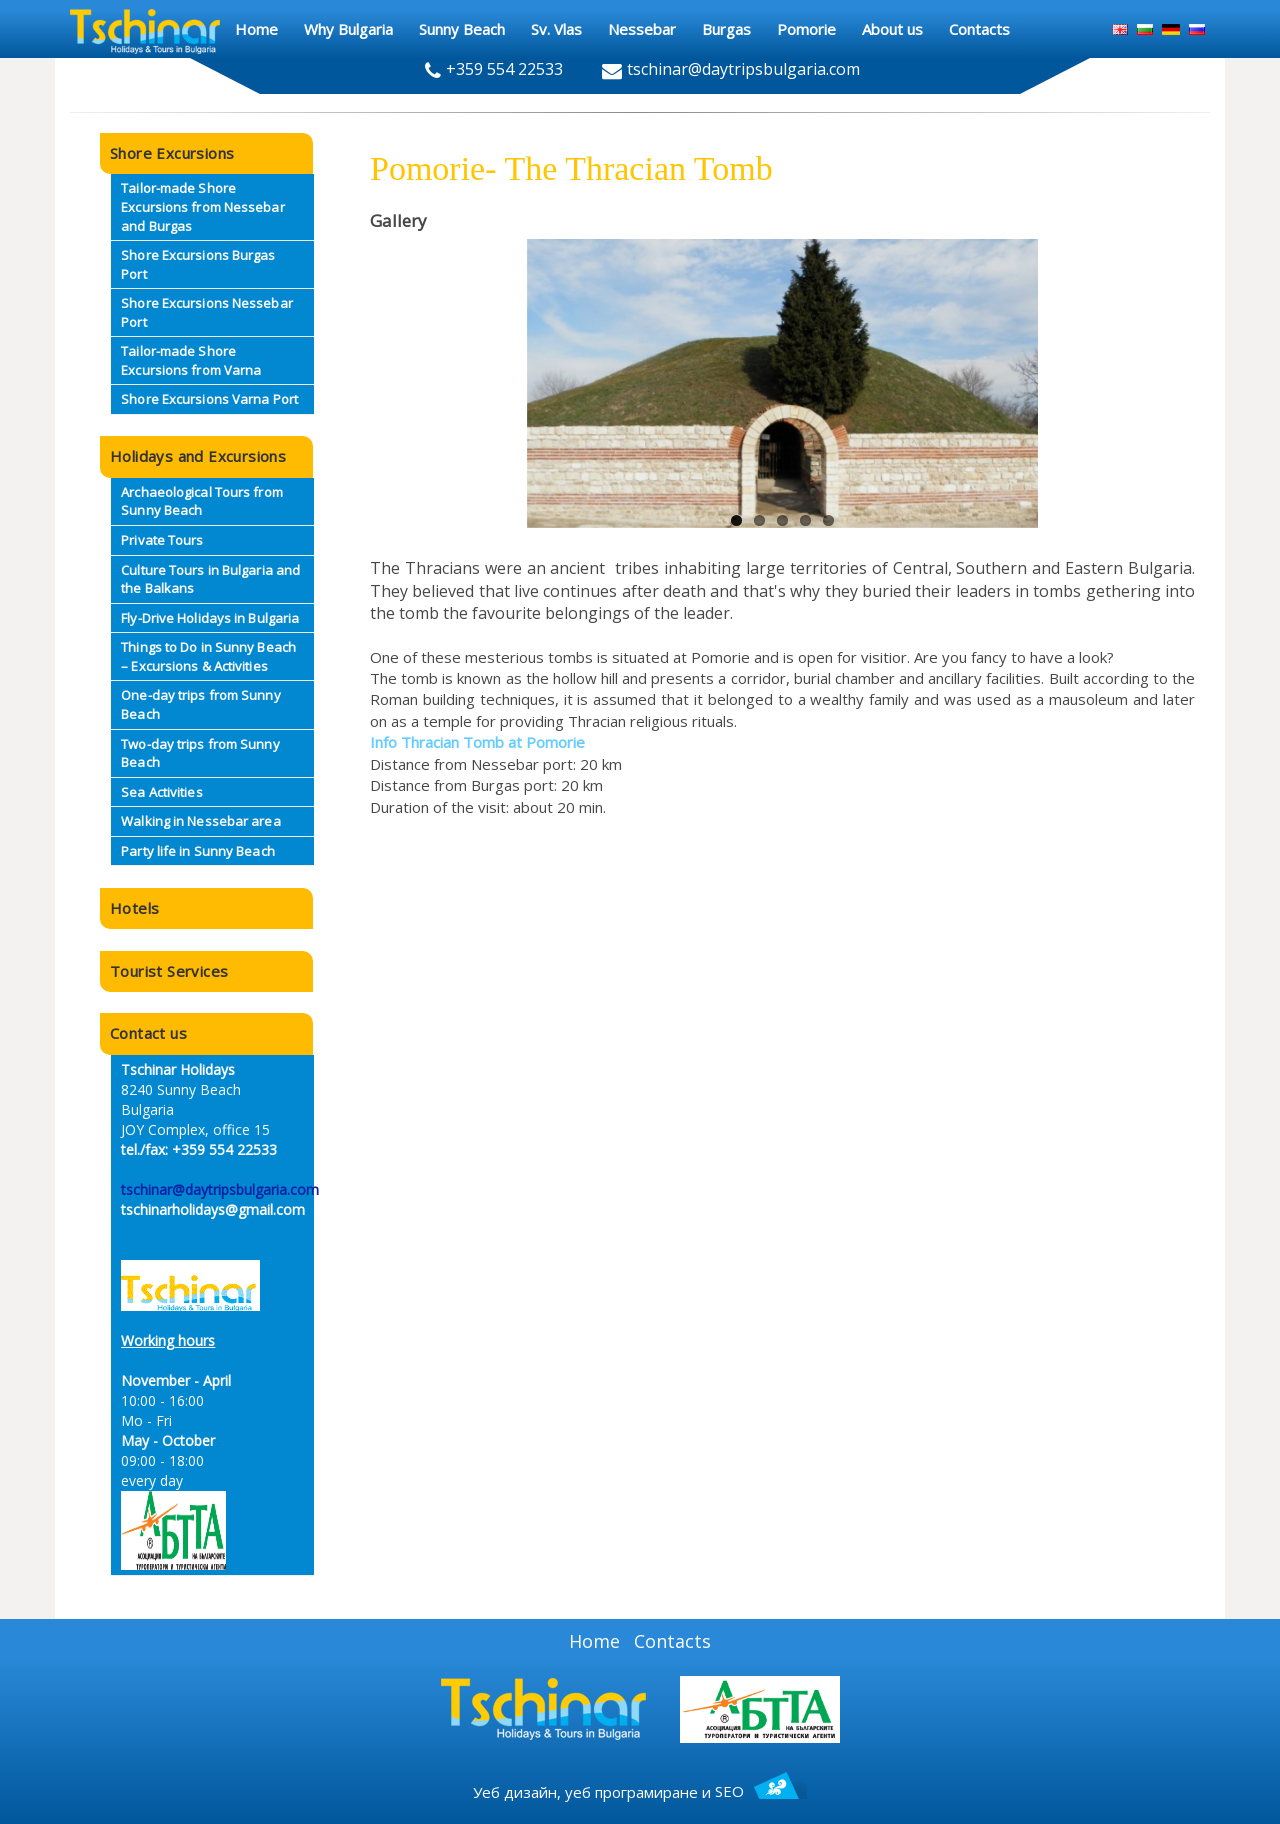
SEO (761, 1791)
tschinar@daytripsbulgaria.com (220, 1189)
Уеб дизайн (515, 1791)
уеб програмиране (631, 1791)
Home (594, 1641)
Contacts (672, 1641)
